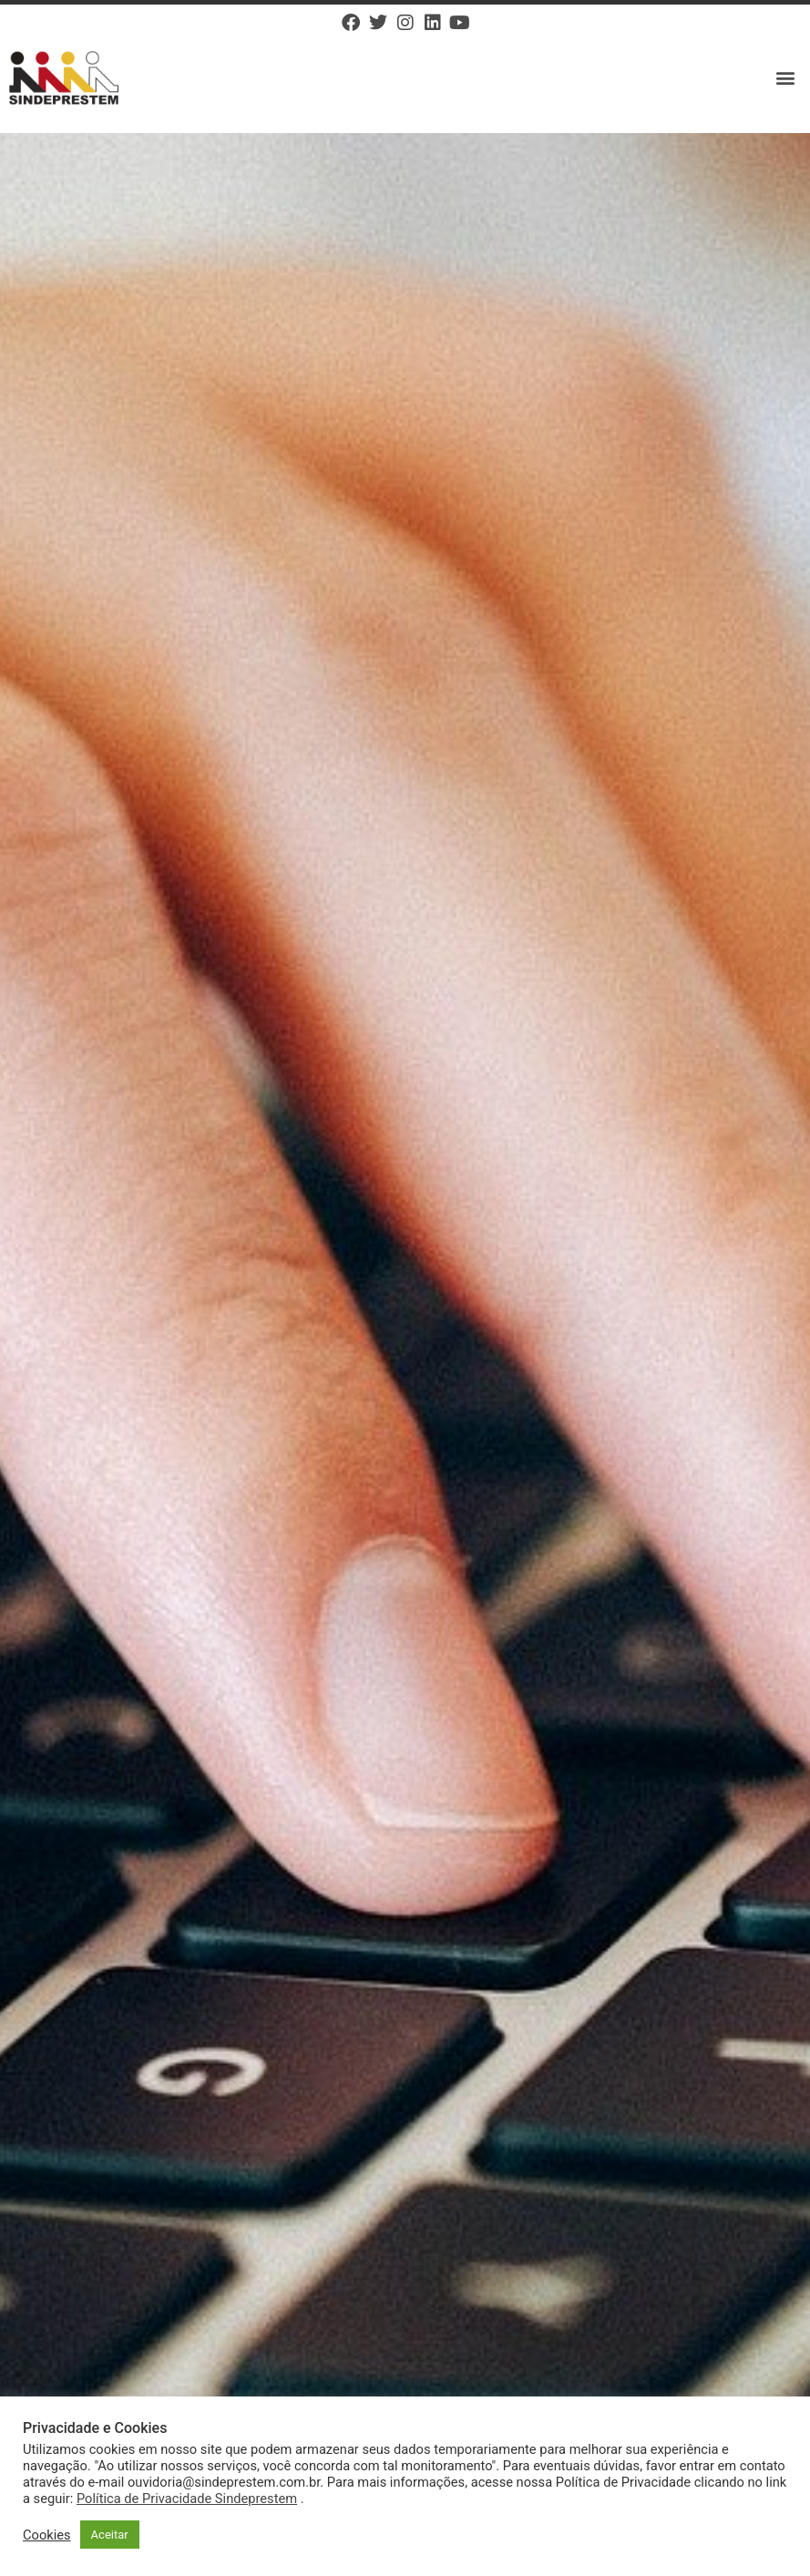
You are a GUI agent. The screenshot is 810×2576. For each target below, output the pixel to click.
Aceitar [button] (109, 2534)
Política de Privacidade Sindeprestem (187, 2498)
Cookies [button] (47, 2535)
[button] (786, 78)
